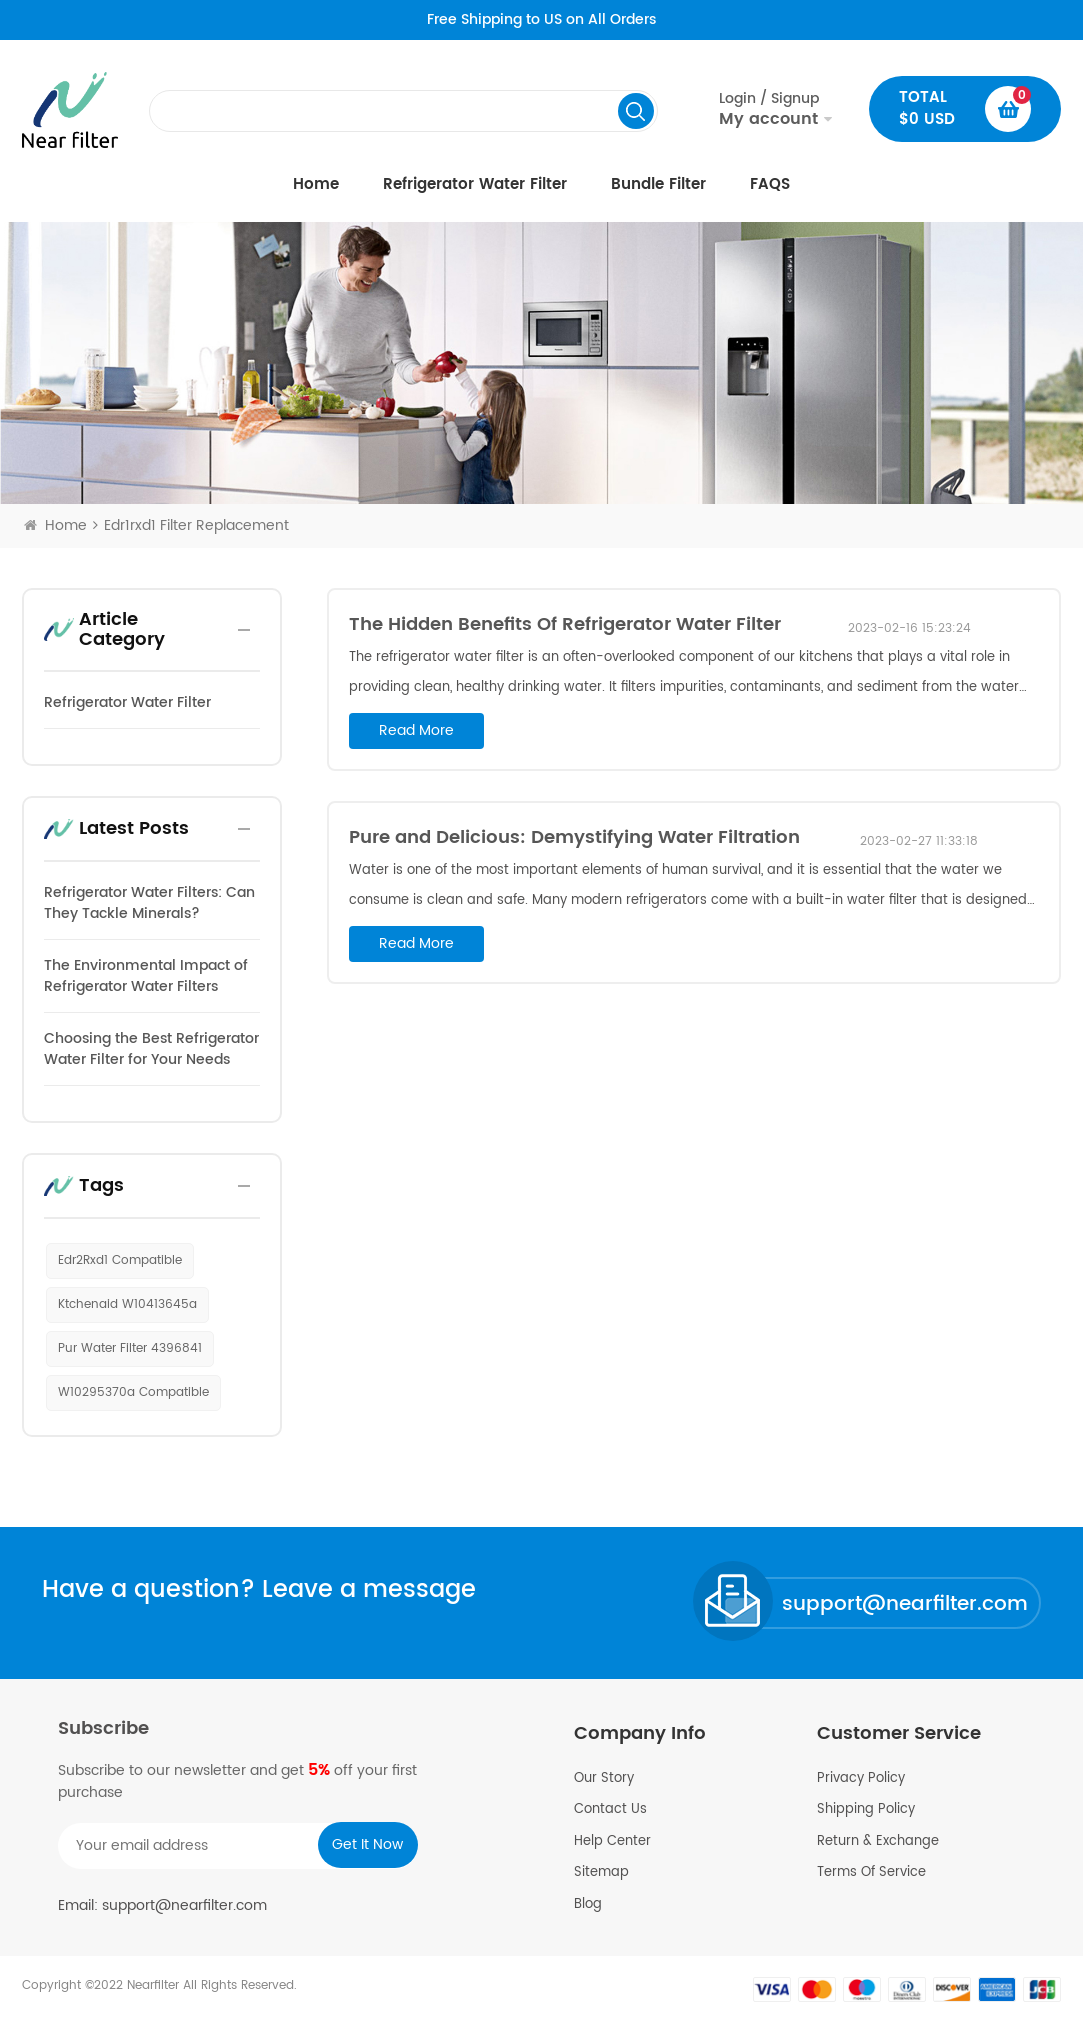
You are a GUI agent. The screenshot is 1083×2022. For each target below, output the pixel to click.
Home (316, 184)
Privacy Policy (861, 1779)
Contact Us (610, 1810)
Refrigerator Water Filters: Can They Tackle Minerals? (149, 903)
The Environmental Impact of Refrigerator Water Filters (146, 976)
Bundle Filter (658, 184)
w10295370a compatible (133, 1392)
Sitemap (601, 1873)
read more (416, 730)
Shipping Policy (866, 1810)
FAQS (770, 184)
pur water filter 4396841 (130, 1348)
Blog (588, 1905)
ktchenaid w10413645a (127, 1304)
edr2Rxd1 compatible (120, 1260)
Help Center (612, 1842)
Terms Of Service (871, 1873)
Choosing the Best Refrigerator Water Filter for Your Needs (151, 1049)
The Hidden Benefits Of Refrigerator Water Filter (565, 624)
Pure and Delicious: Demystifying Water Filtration (574, 837)
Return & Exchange (878, 1842)
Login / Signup (769, 109)
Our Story (604, 1779)
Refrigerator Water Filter (475, 184)
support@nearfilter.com (905, 1604)
